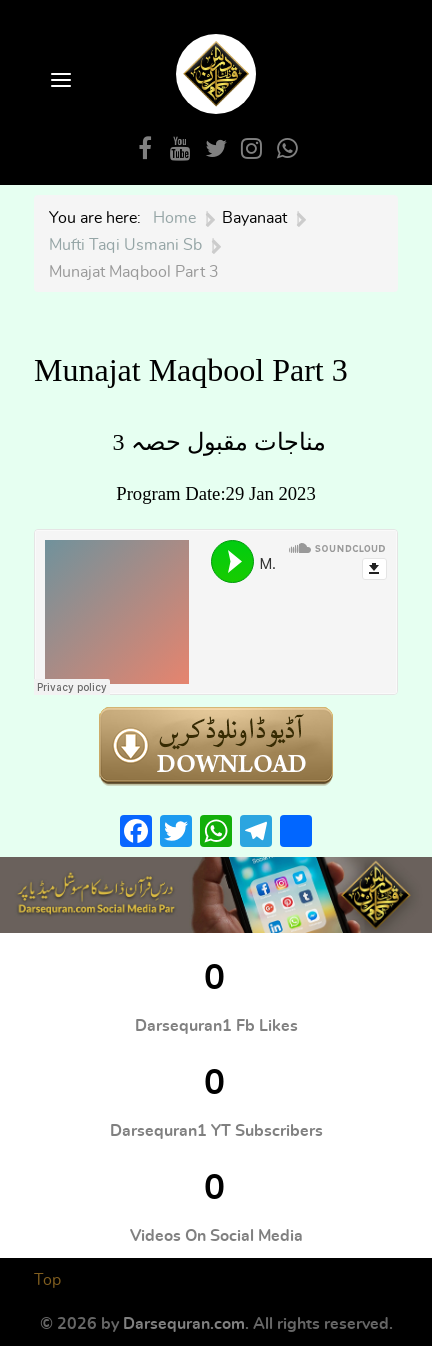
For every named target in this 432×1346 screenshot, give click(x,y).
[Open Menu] (59, 81)
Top (47, 1280)
